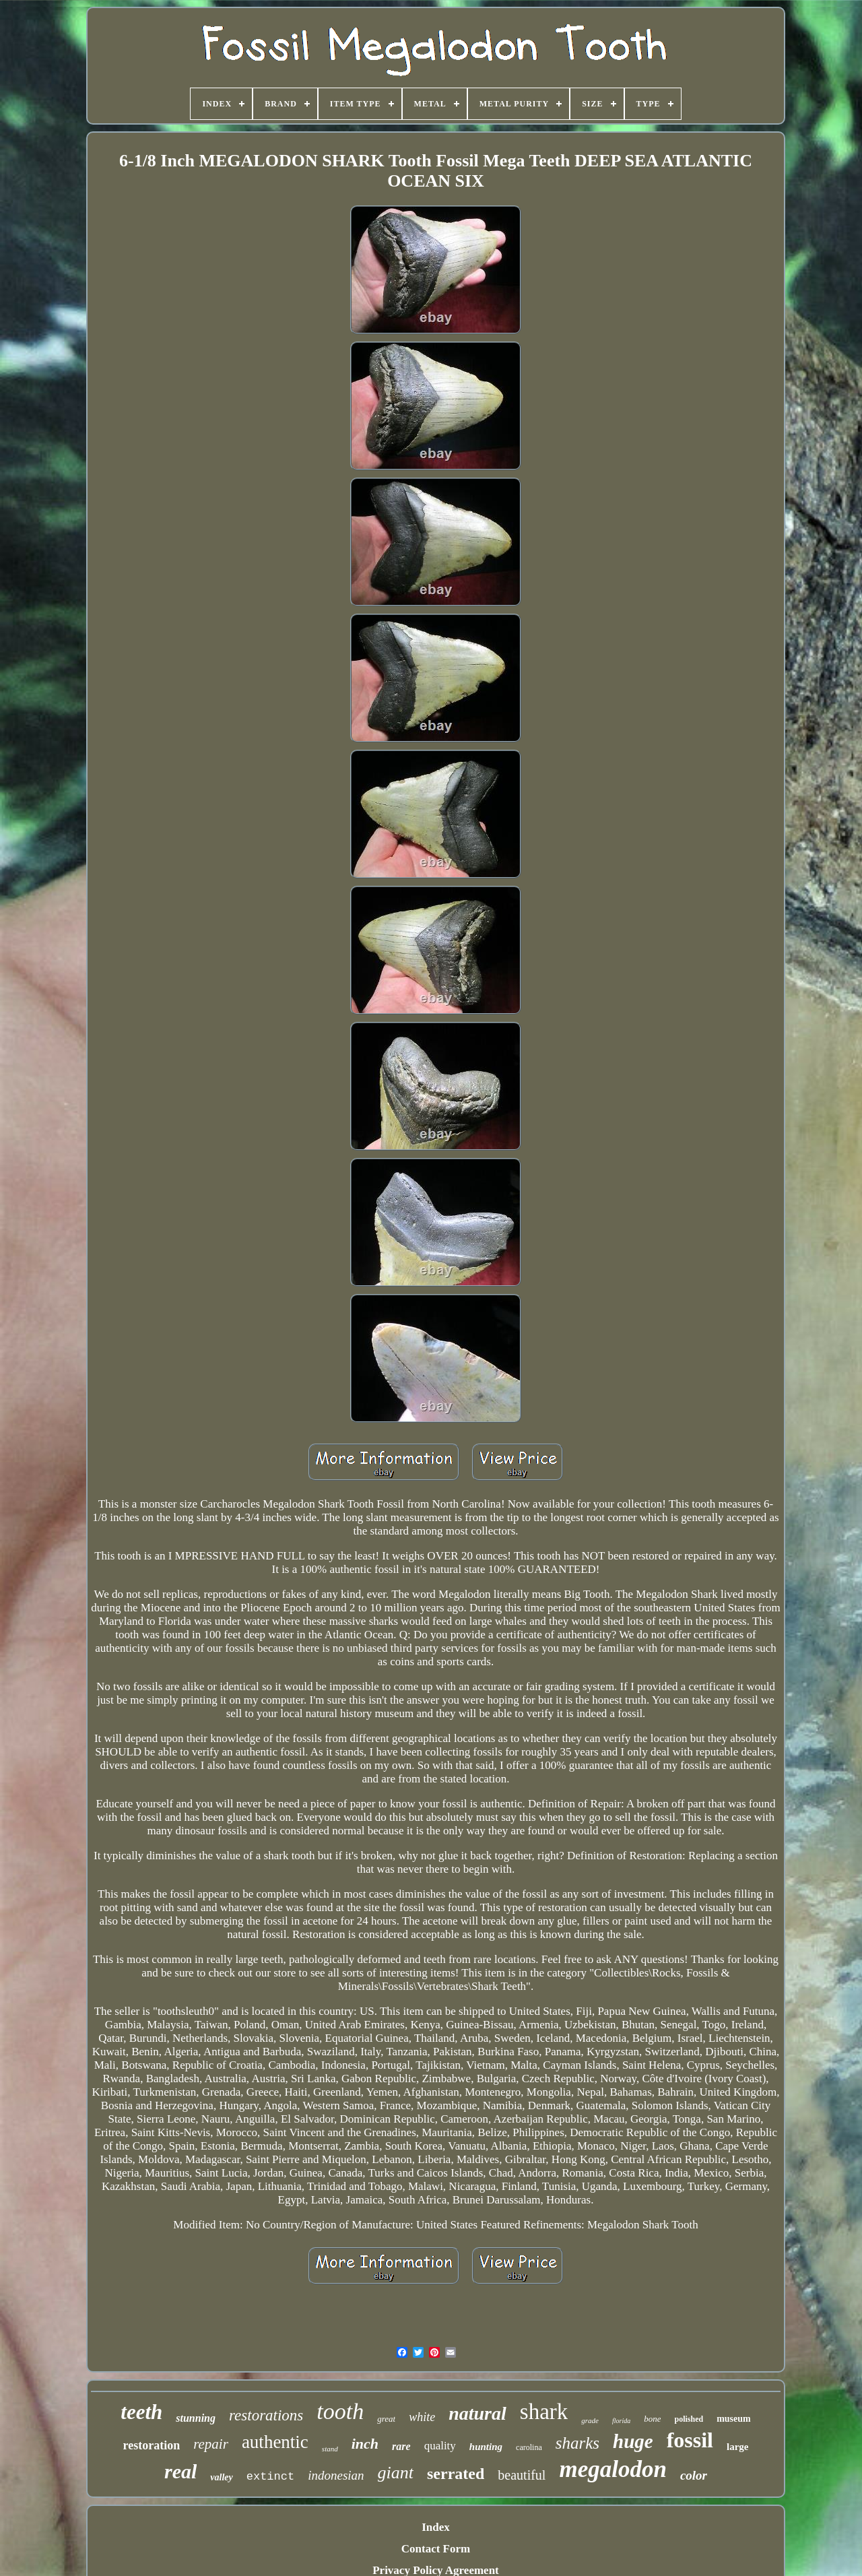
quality (440, 2445)
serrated (455, 2473)
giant (395, 2472)
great (386, 2419)
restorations (266, 2415)
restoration (151, 2445)
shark (544, 2412)
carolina (529, 2447)
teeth (141, 2412)
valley (221, 2477)
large (737, 2446)
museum (734, 2419)
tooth (340, 2411)
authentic (275, 2442)
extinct (270, 2476)
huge (633, 2441)
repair (210, 2444)
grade (590, 2420)
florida (621, 2420)
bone (652, 2419)
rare (401, 2446)
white (422, 2417)
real (180, 2471)
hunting (485, 2446)
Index (436, 2527)
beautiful (521, 2475)
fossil (690, 2440)
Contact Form (435, 2548)
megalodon (612, 2469)
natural (477, 2413)
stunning (196, 2418)
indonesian (336, 2475)
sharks (577, 2443)
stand (330, 2449)
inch (365, 2443)
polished (688, 2419)
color (693, 2475)
